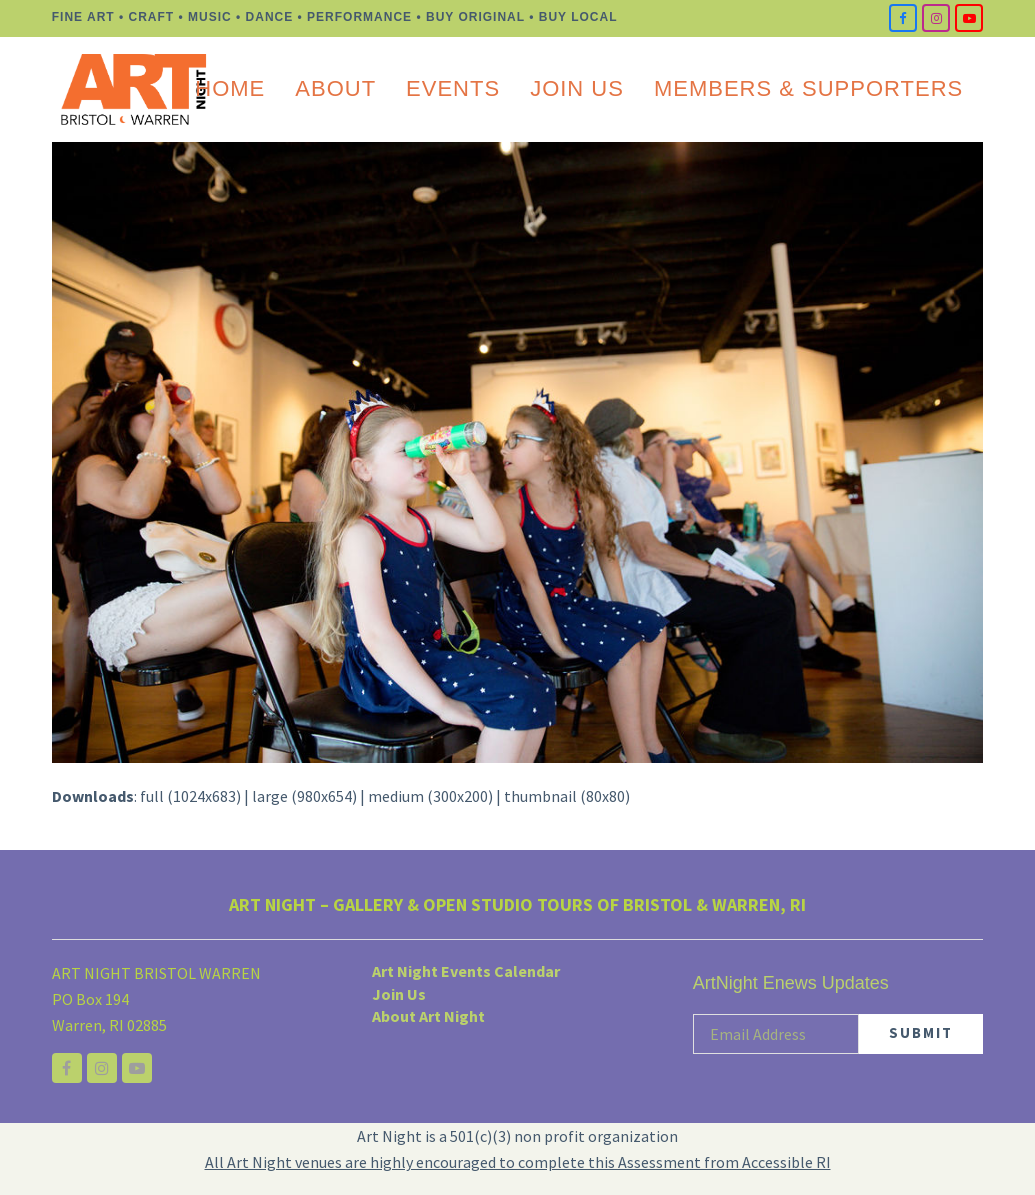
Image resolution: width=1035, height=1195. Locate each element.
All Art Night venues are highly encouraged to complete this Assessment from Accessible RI (518, 1162)
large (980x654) (304, 796)
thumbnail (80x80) (567, 796)
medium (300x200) (430, 796)
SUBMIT (921, 1032)
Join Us (399, 993)
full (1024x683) (190, 796)
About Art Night (428, 1015)
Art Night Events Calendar (466, 971)
